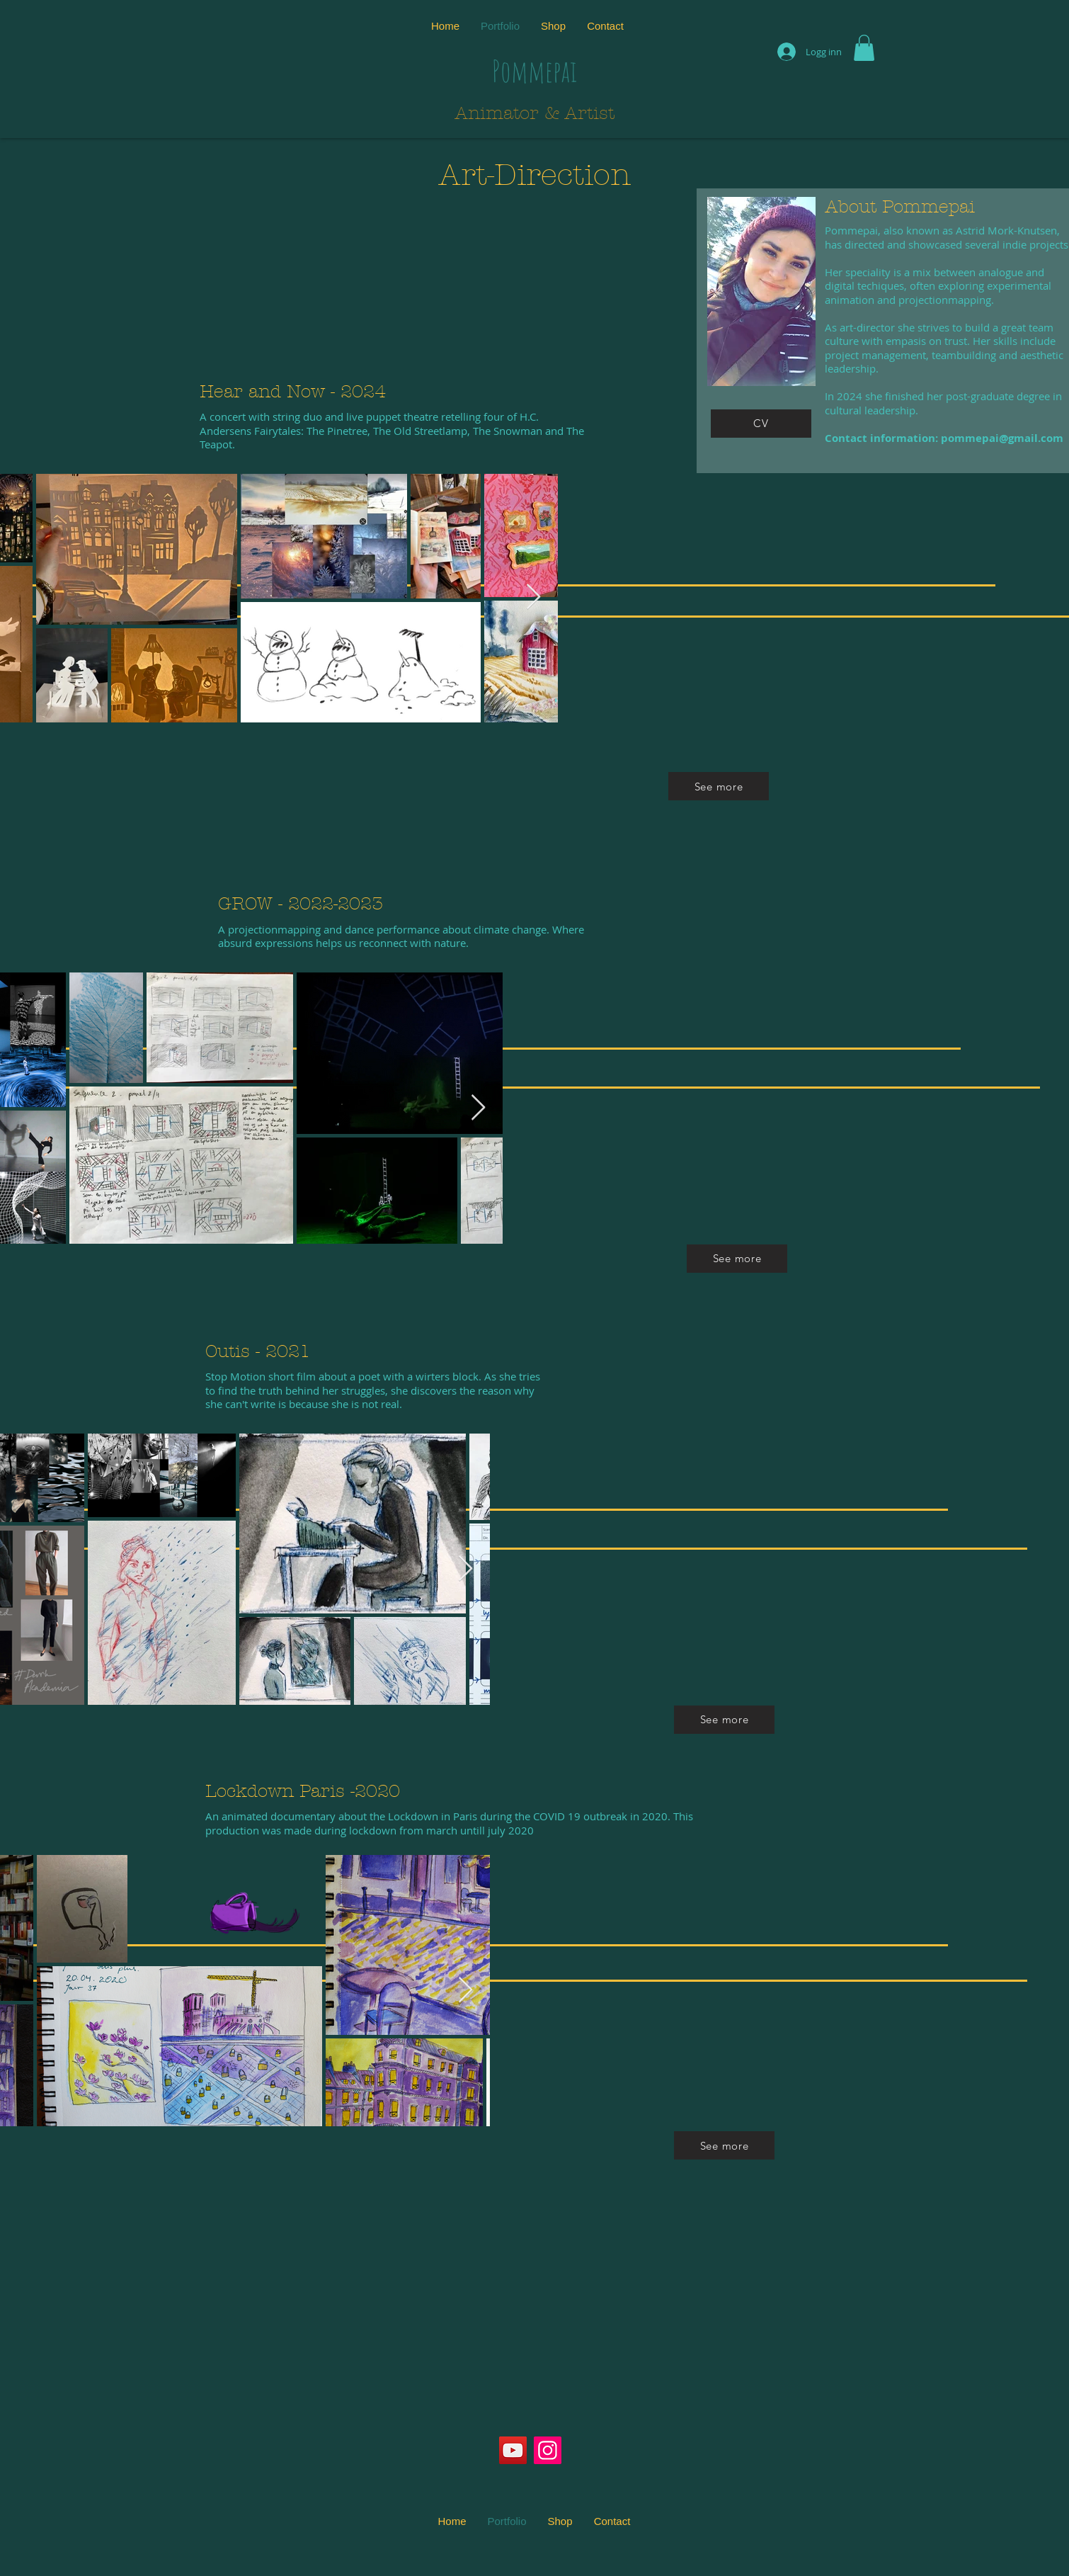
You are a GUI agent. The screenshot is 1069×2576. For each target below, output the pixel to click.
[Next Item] (533, 597)
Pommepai (534, 70)
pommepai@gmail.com (1002, 438)
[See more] (718, 786)
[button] (864, 48)
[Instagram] (547, 2450)
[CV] (761, 423)
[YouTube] (513, 2450)
